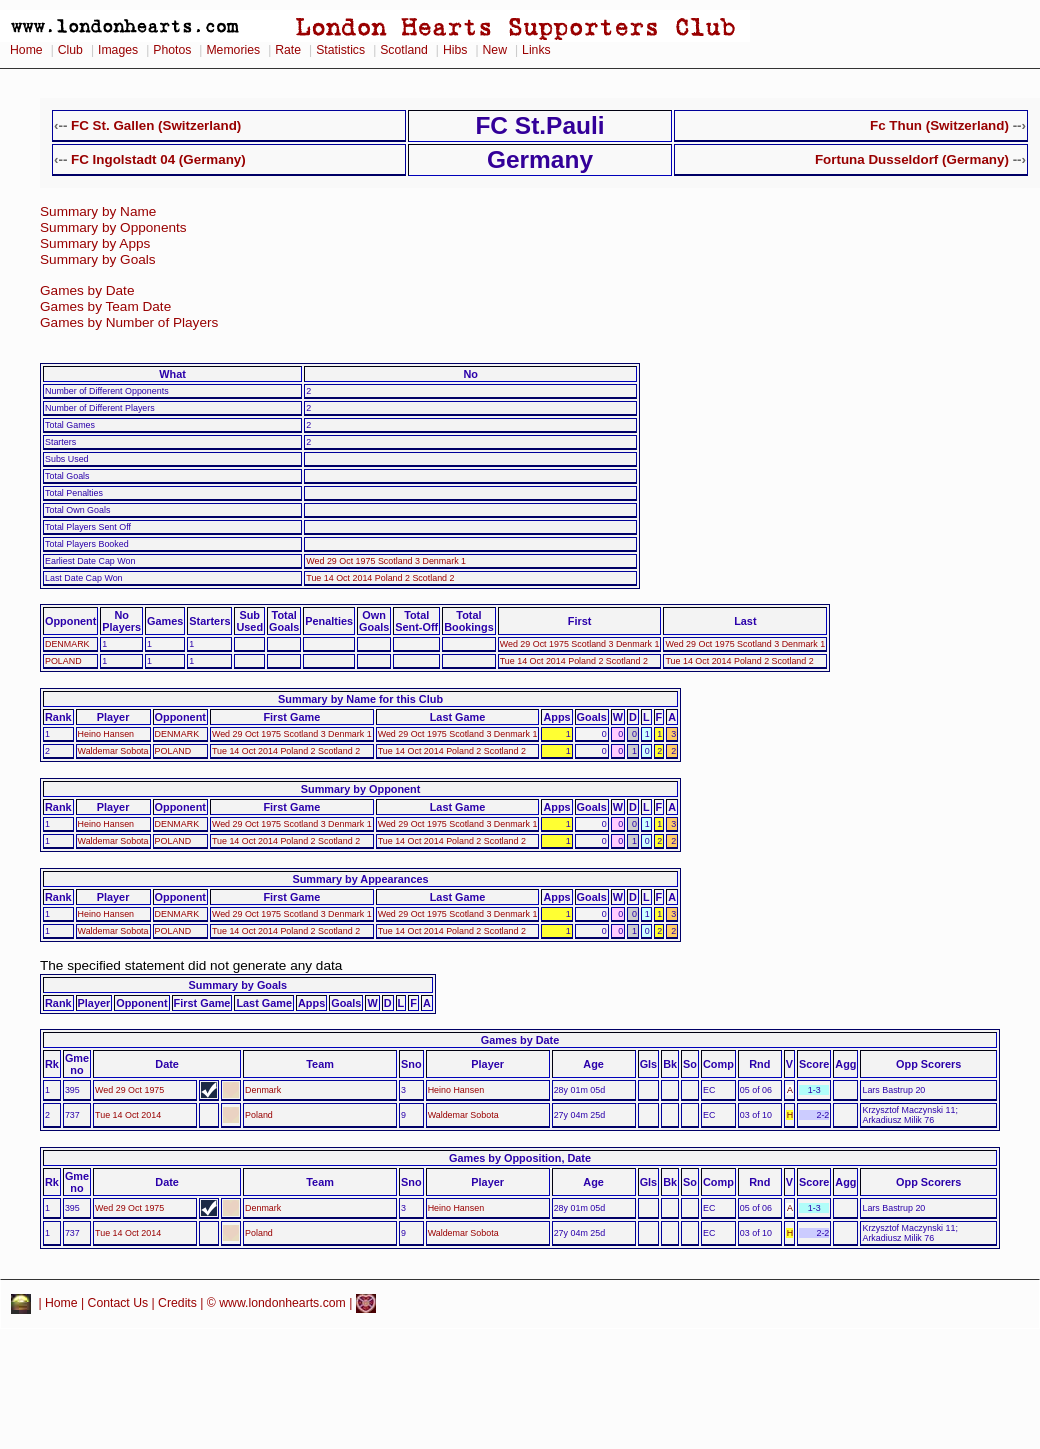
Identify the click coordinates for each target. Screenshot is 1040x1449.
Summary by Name (98, 211)
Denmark (263, 1090)
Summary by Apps (95, 243)
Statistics (340, 50)
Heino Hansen (106, 734)
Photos (172, 50)
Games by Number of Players (129, 322)
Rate (288, 50)
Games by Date (87, 290)
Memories (233, 50)
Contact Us (118, 1303)
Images (118, 50)
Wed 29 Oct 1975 (129, 1090)
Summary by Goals (98, 259)
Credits (177, 1303)
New (495, 50)
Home (26, 50)
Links (536, 50)
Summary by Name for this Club (360, 699)
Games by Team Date (105, 306)
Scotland (404, 50)
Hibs (455, 50)
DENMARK (67, 644)
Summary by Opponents (113, 227)
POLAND (63, 661)
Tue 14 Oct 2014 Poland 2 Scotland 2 (380, 578)
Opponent (70, 621)
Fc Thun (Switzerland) (939, 125)
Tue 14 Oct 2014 (128, 1115)
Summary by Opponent (361, 789)
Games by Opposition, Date (520, 1158)
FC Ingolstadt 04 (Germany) (158, 159)
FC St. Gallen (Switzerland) (156, 125)
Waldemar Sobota (113, 751)
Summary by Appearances (360, 879)
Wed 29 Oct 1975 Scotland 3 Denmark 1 (386, 561)
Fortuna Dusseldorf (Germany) (912, 159)
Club (70, 50)
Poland (259, 1115)
